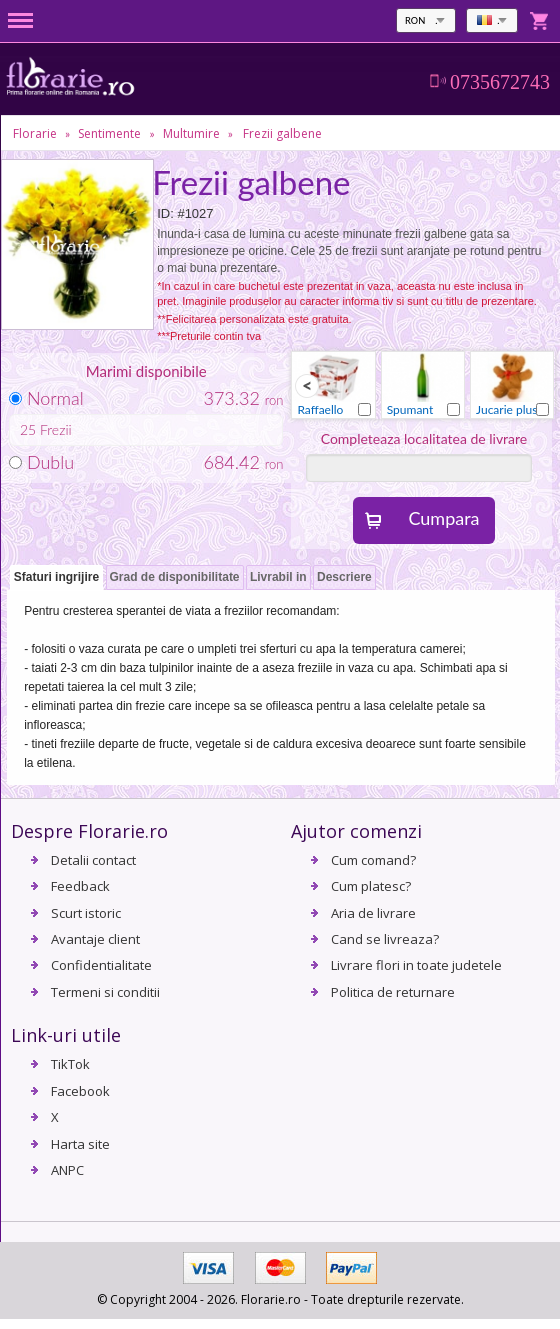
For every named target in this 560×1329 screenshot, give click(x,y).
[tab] (56, 578)
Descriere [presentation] (344, 577)
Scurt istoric (86, 913)
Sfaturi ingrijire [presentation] (56, 577)
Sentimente (109, 133)
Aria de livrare (373, 913)
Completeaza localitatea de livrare (424, 438)
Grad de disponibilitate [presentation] (175, 577)
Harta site (80, 1144)
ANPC (67, 1170)
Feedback (80, 886)
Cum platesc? (371, 886)
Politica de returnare (393, 992)
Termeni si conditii (105, 992)
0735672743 (500, 82)
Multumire (191, 133)
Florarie (35, 133)
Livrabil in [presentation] (278, 577)
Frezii (56, 429)
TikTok (70, 1064)
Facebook (80, 1091)
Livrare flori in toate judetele (416, 965)
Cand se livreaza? (385, 939)
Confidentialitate (101, 965)
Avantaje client (95, 939)
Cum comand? (373, 860)
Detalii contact (93, 860)
